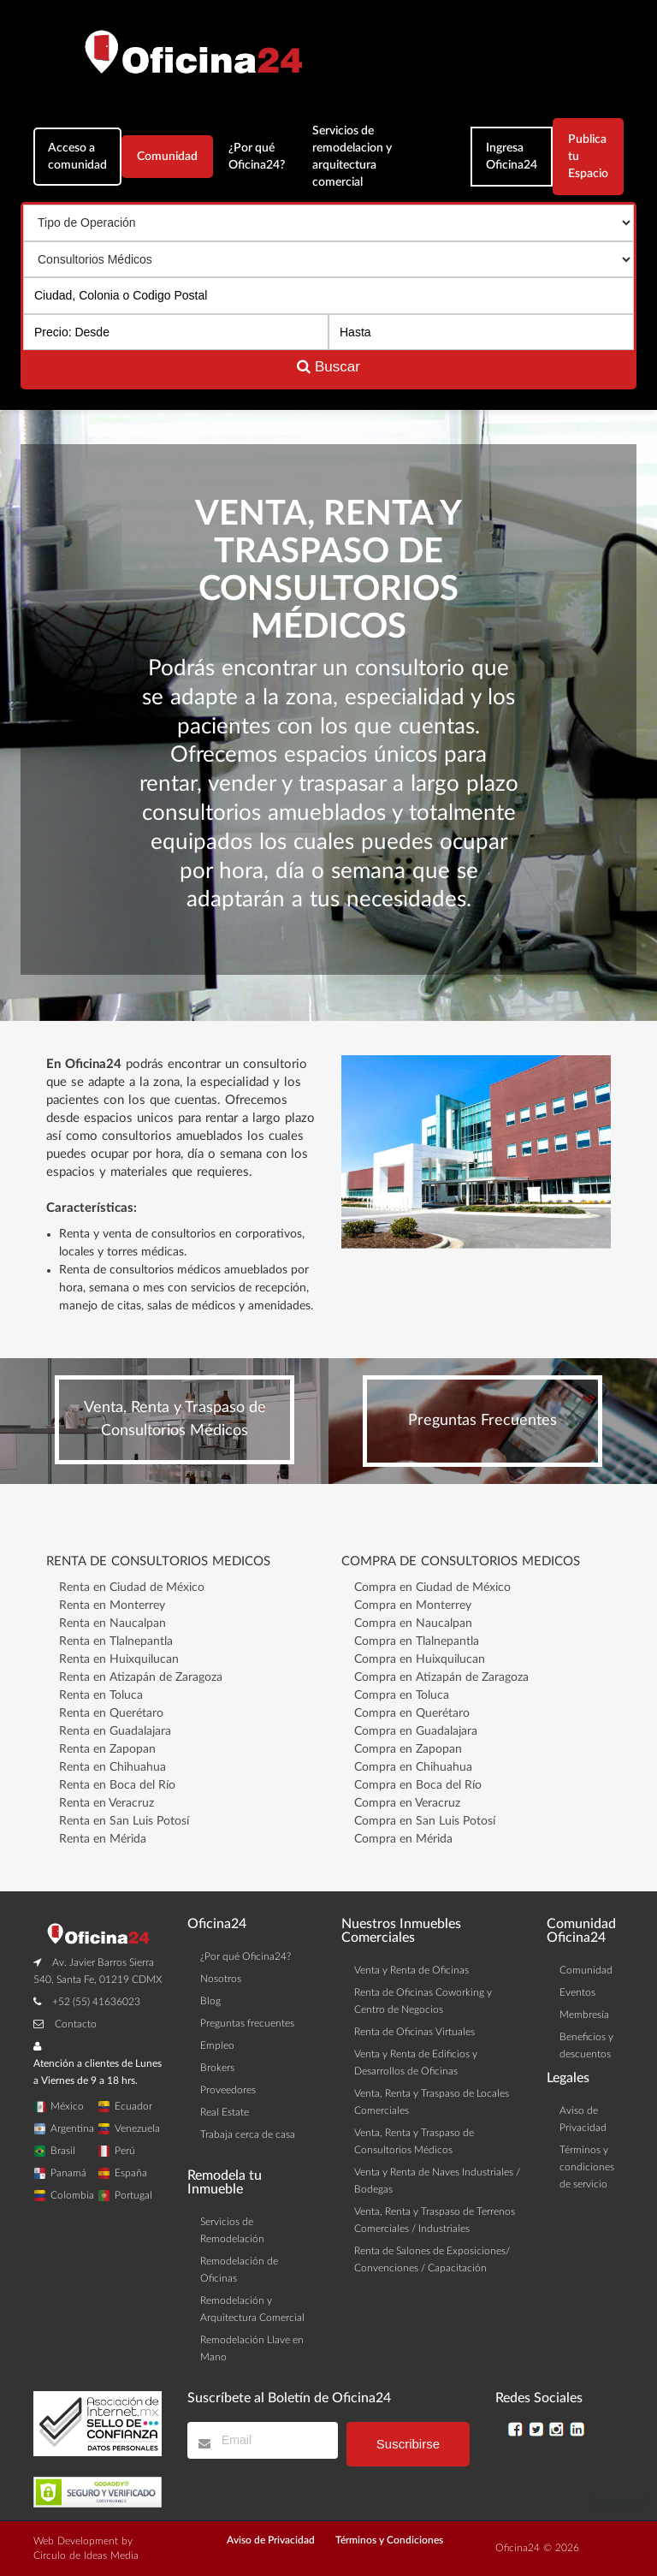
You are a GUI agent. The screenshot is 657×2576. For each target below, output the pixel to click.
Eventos (577, 1992)
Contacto (76, 2024)
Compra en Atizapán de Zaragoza (441, 1677)
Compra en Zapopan (408, 1749)
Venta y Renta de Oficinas (411, 1970)
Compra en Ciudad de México (432, 1588)
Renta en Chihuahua (112, 1767)
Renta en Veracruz (106, 1803)
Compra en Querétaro (412, 1713)
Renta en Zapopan (107, 1749)
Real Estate (224, 2112)
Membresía (584, 2014)
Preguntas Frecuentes (482, 1420)
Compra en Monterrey (412, 1605)
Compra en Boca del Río (418, 1785)
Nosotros (220, 1979)
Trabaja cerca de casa (247, 2134)
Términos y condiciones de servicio (586, 2167)
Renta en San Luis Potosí (124, 1821)
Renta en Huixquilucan (119, 1659)
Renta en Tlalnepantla (116, 1641)
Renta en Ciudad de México (131, 1588)
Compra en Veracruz (407, 1803)
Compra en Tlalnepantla (416, 1641)
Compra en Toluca (401, 1695)
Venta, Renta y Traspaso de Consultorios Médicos (175, 1419)
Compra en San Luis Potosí (424, 1821)
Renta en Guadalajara (115, 1731)
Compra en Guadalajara (415, 1731)
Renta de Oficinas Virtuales (414, 2032)
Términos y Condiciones (389, 2540)
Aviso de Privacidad (271, 2540)
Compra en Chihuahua (413, 1767)
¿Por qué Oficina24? (256, 156)
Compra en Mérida (403, 1839)
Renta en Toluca (101, 1695)
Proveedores (228, 2090)
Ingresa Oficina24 (511, 156)
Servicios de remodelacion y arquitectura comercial (352, 156)
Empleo (217, 2045)
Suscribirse (408, 2444)
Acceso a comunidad (77, 156)
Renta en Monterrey (112, 1605)
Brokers (217, 2068)
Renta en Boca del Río (117, 1785)
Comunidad (167, 157)
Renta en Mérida (102, 1839)
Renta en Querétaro (111, 1713)
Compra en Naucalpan (413, 1623)
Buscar (328, 367)
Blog (210, 2001)
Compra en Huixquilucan (419, 1659)
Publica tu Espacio (588, 157)
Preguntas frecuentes (247, 2023)
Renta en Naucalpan (112, 1623)
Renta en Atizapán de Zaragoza (140, 1677)
